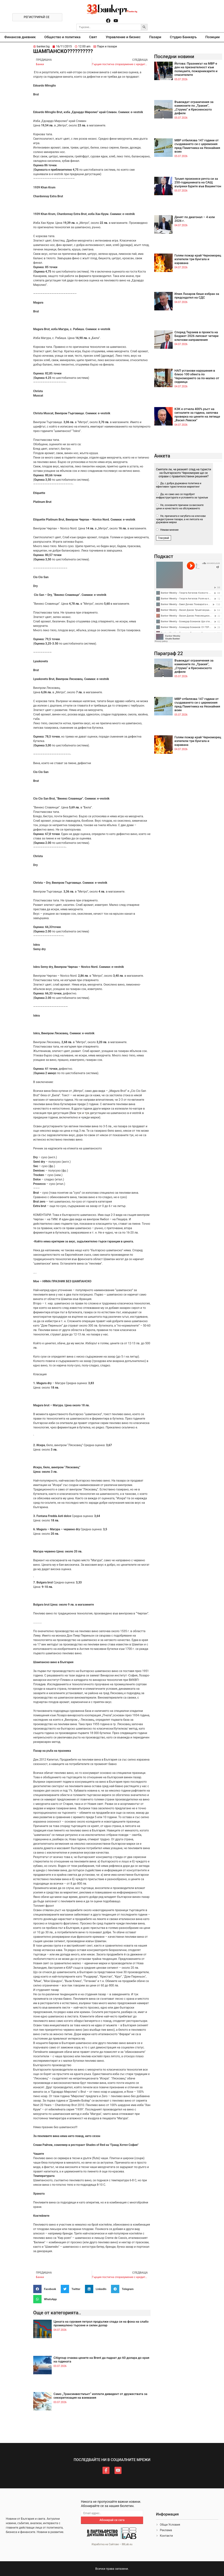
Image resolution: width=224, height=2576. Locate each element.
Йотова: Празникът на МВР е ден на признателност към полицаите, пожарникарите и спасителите (196, 69)
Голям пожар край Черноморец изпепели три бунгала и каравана (198, 259)
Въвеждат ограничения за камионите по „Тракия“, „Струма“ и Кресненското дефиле (194, 107)
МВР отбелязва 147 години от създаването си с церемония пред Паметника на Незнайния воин (197, 145)
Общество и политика (62, 37)
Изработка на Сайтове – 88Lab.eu (112, 2544)
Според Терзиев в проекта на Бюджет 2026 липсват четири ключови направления (196, 336)
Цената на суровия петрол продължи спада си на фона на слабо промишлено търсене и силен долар (101, 2323)
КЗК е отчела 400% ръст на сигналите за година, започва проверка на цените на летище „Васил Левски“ (197, 414)
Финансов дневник (20, 37)
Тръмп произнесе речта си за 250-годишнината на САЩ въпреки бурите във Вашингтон (198, 182)
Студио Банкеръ (183, 37)
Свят (93, 37)
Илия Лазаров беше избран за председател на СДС (197, 295)
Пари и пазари (107, 46)
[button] (46, 2289)
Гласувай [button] (163, 537)
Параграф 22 (168, 653)
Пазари (155, 37)
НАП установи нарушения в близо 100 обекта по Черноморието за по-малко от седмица (197, 376)
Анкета (162, 456)
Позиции (212, 37)
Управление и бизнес (123, 37)
